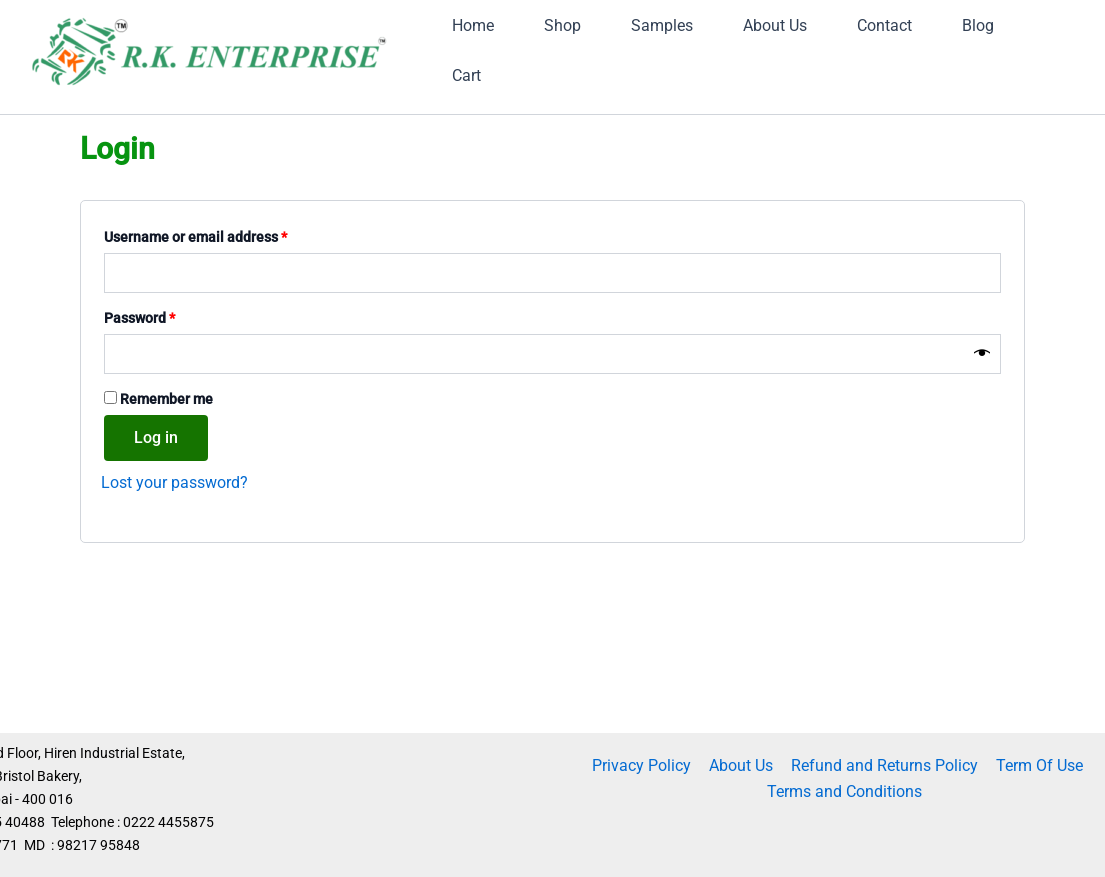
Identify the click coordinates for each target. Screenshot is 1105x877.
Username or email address (224, 329)
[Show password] (982, 448)
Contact (494, 152)
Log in (156, 531)
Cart (728, 152)
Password (168, 410)
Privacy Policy (644, 765)
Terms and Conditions (845, 791)
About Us (742, 765)
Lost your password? (174, 576)
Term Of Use (1036, 765)
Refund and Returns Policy (883, 765)
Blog (618, 152)
